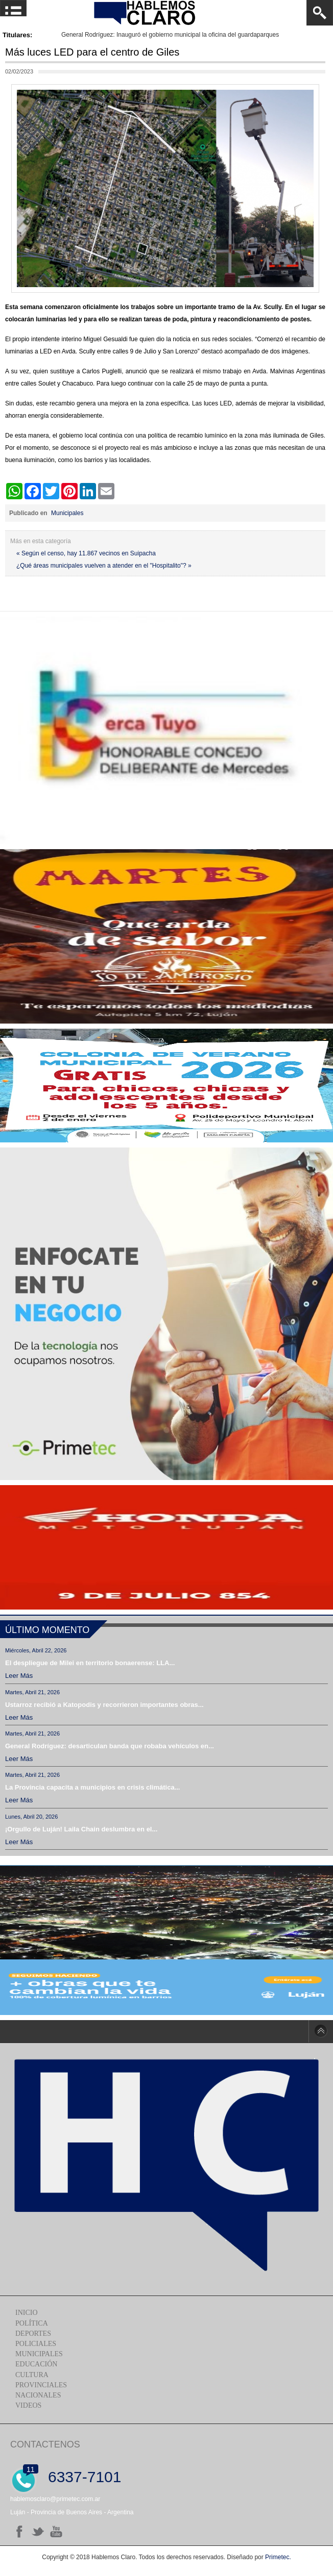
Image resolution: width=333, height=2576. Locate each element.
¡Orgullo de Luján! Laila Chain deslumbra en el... (81, 1829)
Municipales (67, 513)
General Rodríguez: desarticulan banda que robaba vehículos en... (109, 1746)
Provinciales (41, 2385)
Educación (36, 2364)
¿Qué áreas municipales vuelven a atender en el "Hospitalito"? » (104, 565)
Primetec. (278, 2557)
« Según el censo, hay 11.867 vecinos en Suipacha (86, 553)
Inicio (26, 2312)
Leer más (19, 1675)
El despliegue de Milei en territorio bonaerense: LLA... (90, 1663)
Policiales (35, 2344)
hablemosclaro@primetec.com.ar (55, 2499)
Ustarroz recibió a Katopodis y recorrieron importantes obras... (104, 1704)
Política (31, 2323)
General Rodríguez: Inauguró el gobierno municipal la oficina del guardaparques (170, 34)
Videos (28, 2405)
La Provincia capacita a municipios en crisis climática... (92, 1787)
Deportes (33, 2333)
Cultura (32, 2375)
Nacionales (38, 2395)
